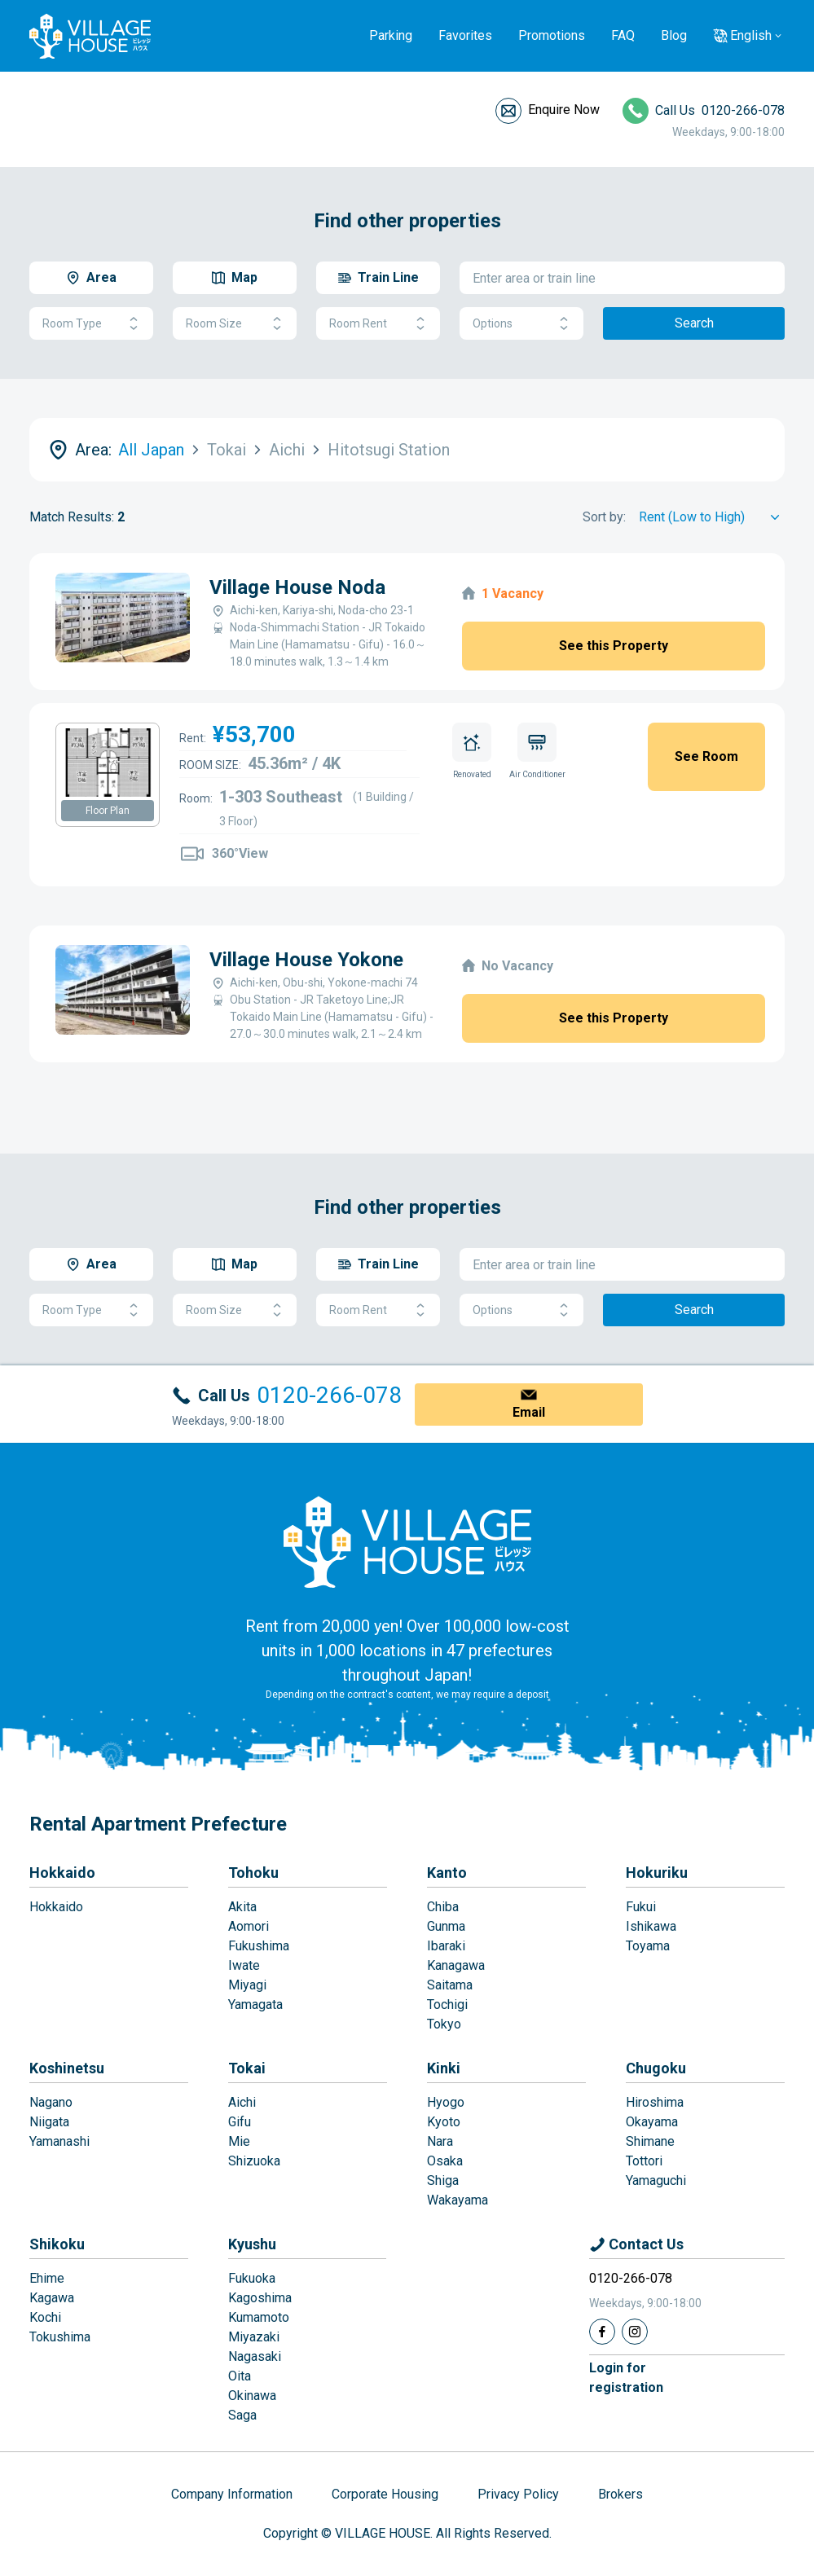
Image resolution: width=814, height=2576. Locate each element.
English (751, 35)
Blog (674, 35)
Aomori (248, 1926)
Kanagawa (456, 1965)
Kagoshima (260, 2298)
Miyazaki (253, 2337)
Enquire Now (564, 109)
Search (694, 323)
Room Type (91, 324)
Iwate (244, 1965)
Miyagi (247, 1985)
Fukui (641, 1906)
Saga (242, 2415)
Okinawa (252, 2395)
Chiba (443, 1906)
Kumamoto (258, 2317)
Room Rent (378, 324)
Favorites (465, 35)
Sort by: (604, 517)
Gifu (239, 2122)
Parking (390, 35)
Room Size (235, 324)
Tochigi (447, 2004)
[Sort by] (712, 517)
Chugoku (656, 2068)
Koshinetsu (66, 2068)
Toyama (648, 1946)
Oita (239, 2376)
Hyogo (445, 2102)
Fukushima (258, 1946)
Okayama (652, 2122)
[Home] (407, 1541)
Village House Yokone (306, 959)
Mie (239, 2141)
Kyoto (443, 2122)
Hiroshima (655, 2102)
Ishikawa (651, 1926)
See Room (706, 756)
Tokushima (59, 2337)
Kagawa (51, 2298)
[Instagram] (635, 2332)
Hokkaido (62, 1872)
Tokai (247, 2068)
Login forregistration (626, 2377)
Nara (440, 2141)
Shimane (650, 2141)
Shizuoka (254, 2161)
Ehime (46, 2278)
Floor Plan (108, 810)
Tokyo (444, 2024)
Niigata (49, 2122)
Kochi (45, 2317)
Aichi (242, 2102)
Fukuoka (251, 2278)
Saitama (450, 1985)
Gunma (446, 1926)
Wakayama (457, 2200)
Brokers (620, 2494)
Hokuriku (657, 1872)
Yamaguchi (656, 2180)
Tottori (644, 2161)
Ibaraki (446, 1946)
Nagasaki (254, 2356)
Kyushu (252, 2244)
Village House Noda (297, 587)
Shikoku (57, 2244)
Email (529, 1412)
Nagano (51, 2102)
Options (521, 324)
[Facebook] (602, 2332)
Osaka (445, 2161)
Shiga (443, 2180)
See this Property (613, 645)
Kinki (443, 2068)
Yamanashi (59, 2141)
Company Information (232, 2494)
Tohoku (253, 1872)
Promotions (551, 35)
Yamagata (255, 2004)
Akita (242, 1906)
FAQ (623, 35)
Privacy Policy (518, 2494)
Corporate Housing (385, 2494)
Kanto (447, 1872)
